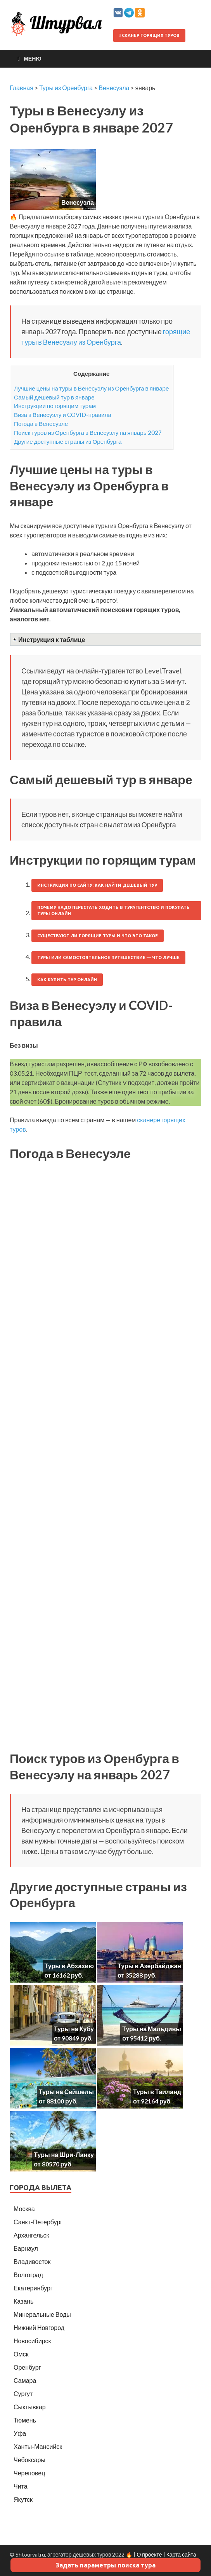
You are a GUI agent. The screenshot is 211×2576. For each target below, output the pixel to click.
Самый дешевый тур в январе (54, 397)
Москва (24, 2208)
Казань (23, 2301)
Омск (21, 2354)
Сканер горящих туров (149, 35)
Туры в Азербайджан (149, 1965)
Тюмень (25, 2420)
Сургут (23, 2393)
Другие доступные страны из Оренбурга (67, 441)
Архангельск (31, 2235)
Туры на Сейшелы (66, 2091)
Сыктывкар (30, 2406)
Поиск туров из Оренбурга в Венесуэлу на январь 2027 (88, 432)
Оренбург (27, 2367)
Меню (33, 58)
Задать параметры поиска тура (105, 2565)
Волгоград (28, 2274)
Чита (21, 2486)
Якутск (23, 2499)
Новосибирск (32, 2340)
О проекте (149, 2554)
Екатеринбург (33, 2288)
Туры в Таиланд (157, 2091)
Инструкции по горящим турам (55, 405)
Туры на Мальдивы (151, 2028)
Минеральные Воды (42, 2314)
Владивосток (32, 2261)
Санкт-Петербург (38, 2221)
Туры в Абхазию (69, 1965)
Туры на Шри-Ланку (64, 2154)
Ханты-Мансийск (38, 2446)
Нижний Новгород (39, 2327)
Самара (25, 2380)
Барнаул (26, 2248)
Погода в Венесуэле (41, 423)
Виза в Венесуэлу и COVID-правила (62, 414)
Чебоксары (29, 2459)
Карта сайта (181, 2554)
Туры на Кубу (74, 2028)
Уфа (20, 2433)
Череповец (29, 2473)
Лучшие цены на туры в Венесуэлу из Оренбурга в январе (91, 388)
